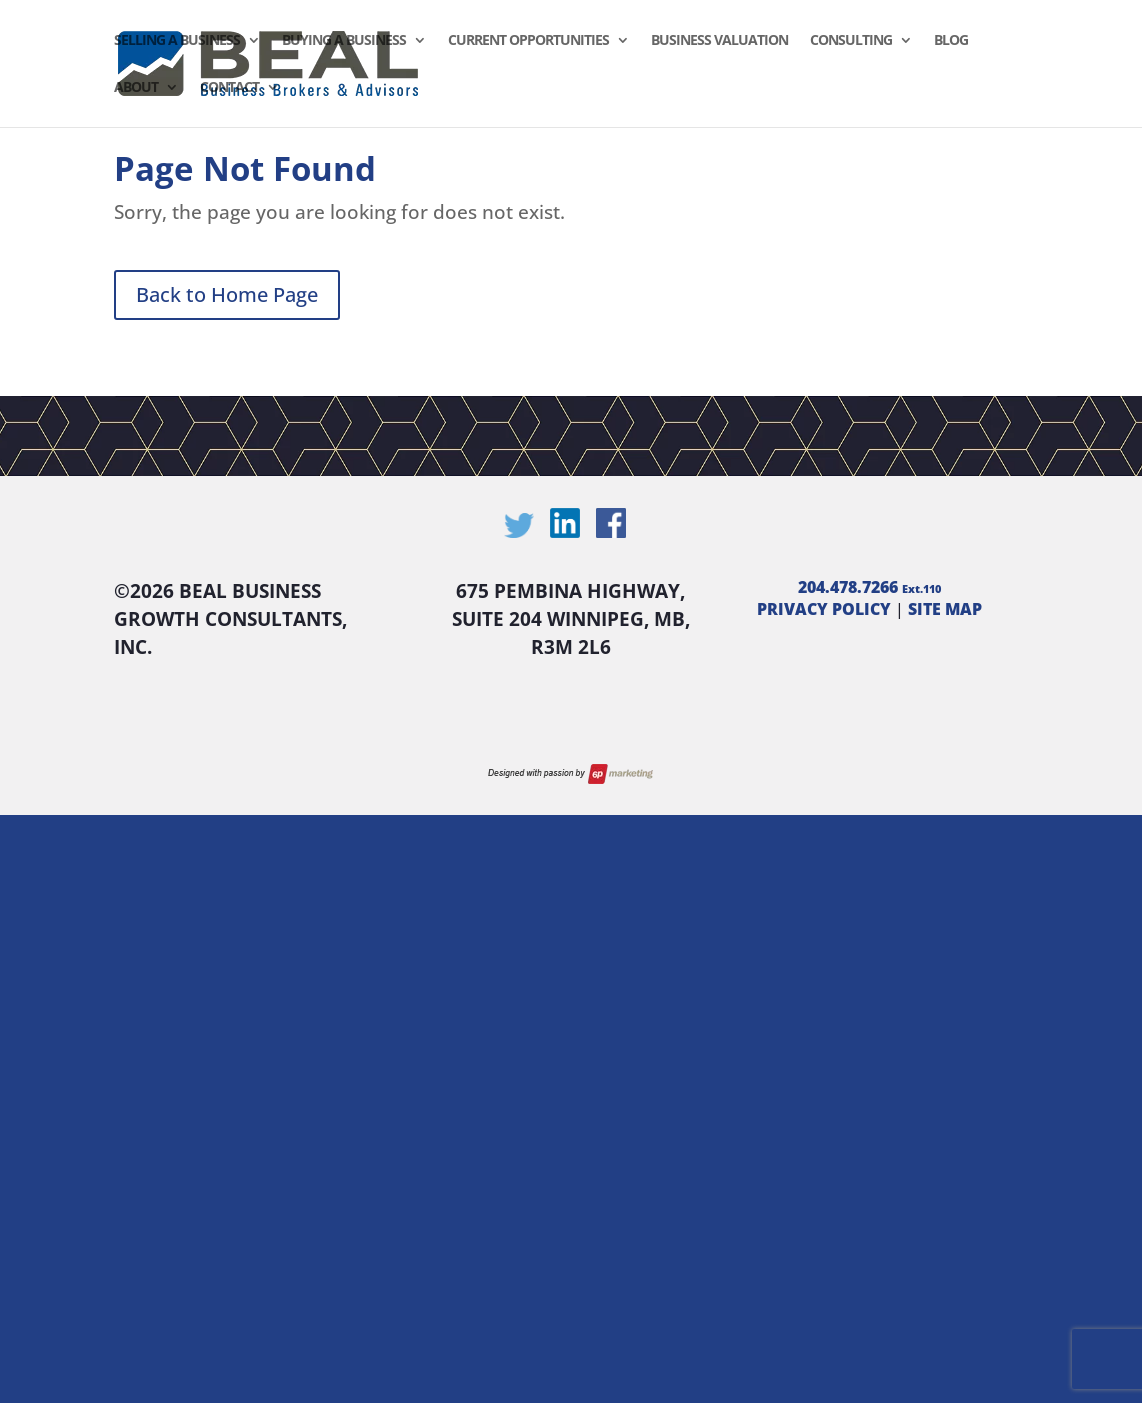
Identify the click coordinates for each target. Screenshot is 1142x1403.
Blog (951, 41)
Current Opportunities (528, 41)
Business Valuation (719, 41)
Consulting (851, 41)
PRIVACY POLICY (824, 609)
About (136, 88)
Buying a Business (344, 41)
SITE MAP (945, 609)
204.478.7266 (869, 587)
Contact (229, 88)
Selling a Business (177, 41)
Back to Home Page (227, 294)
